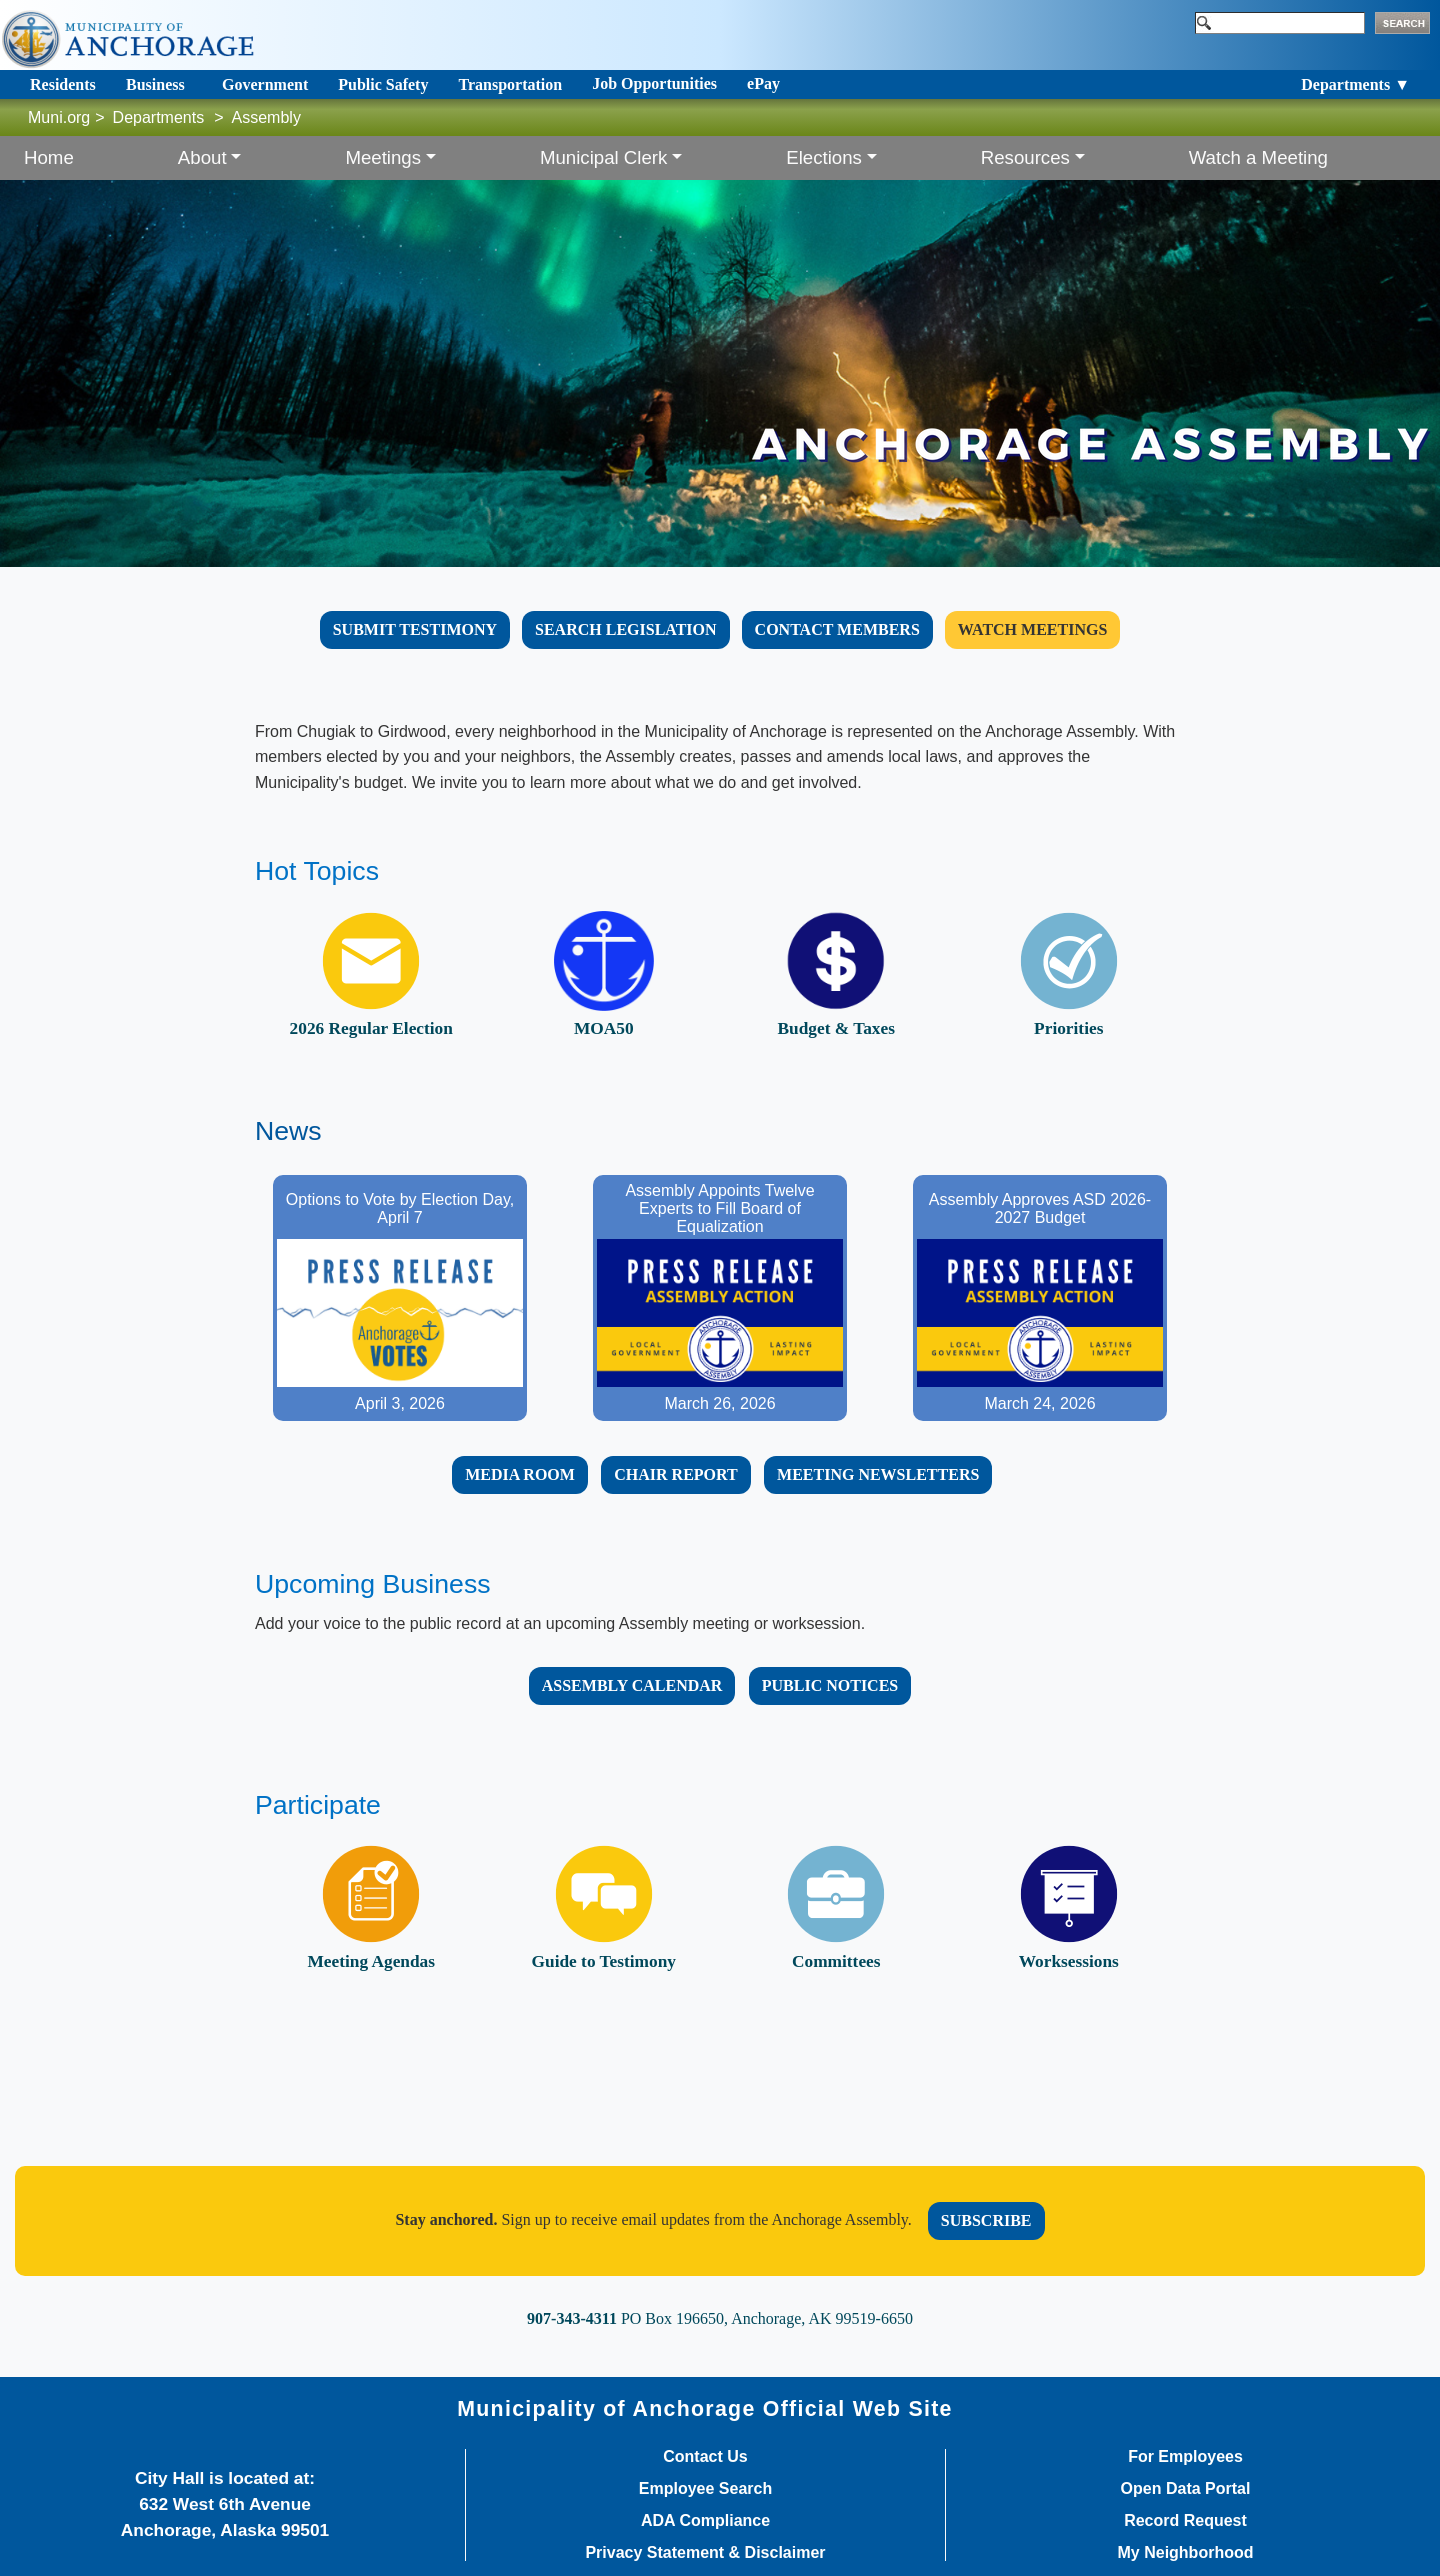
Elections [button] (824, 157)
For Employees (1185, 2457)
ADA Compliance (705, 2521)
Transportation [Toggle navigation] (510, 84)
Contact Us (705, 2457)
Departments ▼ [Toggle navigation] (1355, 84)
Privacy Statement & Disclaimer (705, 2553)
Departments (159, 117)
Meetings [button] (383, 157)
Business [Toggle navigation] (155, 84)
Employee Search (705, 2489)
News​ (288, 1131)
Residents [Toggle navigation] (63, 84)
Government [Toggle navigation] (265, 84)
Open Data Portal (1186, 2489)
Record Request (1185, 2521)
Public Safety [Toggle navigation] (383, 84)
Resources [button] (1025, 157)
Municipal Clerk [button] (604, 157)
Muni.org (59, 117)
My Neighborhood (1186, 2553)
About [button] (202, 157)
